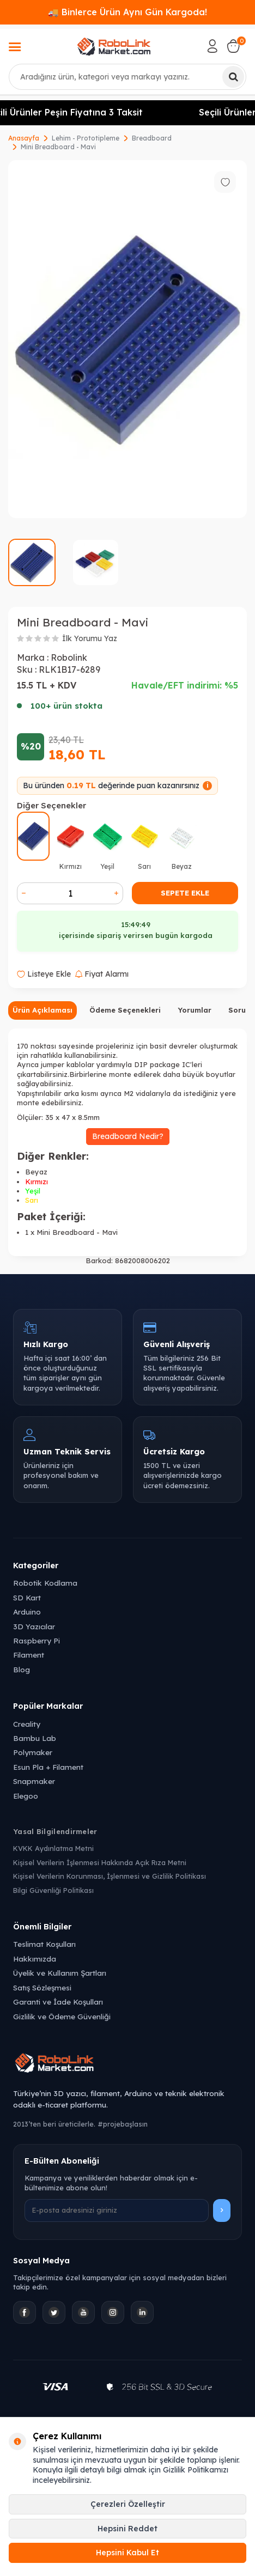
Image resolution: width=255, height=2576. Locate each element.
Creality (26, 1723)
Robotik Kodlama (45, 1582)
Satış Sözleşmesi (42, 1987)
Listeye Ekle (44, 974)
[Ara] (233, 77)
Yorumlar (194, 1010)
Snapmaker (34, 1781)
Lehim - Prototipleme (85, 138)
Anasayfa (23, 138)
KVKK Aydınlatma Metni (53, 1848)
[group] (127, 339)
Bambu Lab (34, 1738)
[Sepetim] (233, 46)
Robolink (69, 657)
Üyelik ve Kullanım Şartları (59, 1972)
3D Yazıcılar (34, 1626)
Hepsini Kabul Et (127, 2552)
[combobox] (127, 77)
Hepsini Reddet (127, 2529)
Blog (21, 1669)
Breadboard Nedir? (127, 1136)
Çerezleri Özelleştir (127, 2504)
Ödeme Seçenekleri (125, 1010)
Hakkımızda (34, 1958)
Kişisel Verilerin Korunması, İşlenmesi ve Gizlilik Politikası (109, 1876)
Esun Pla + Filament (48, 1766)
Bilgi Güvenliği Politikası (53, 1890)
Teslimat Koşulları (44, 1943)
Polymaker (32, 1752)
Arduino (27, 1611)
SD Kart (27, 1597)
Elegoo (25, 1795)
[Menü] (15, 48)
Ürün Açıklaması (42, 1010)
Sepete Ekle (185, 892)
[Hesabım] (212, 46)
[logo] (114, 46)
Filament (28, 1654)
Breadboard (152, 138)
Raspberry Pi (36, 1640)
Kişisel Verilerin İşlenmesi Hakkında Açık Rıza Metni (99, 1862)
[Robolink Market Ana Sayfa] (127, 2064)
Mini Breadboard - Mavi (58, 147)
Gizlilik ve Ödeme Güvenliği (62, 2016)
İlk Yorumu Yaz (89, 638)
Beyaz (36, 1171)
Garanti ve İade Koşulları (58, 2001)
